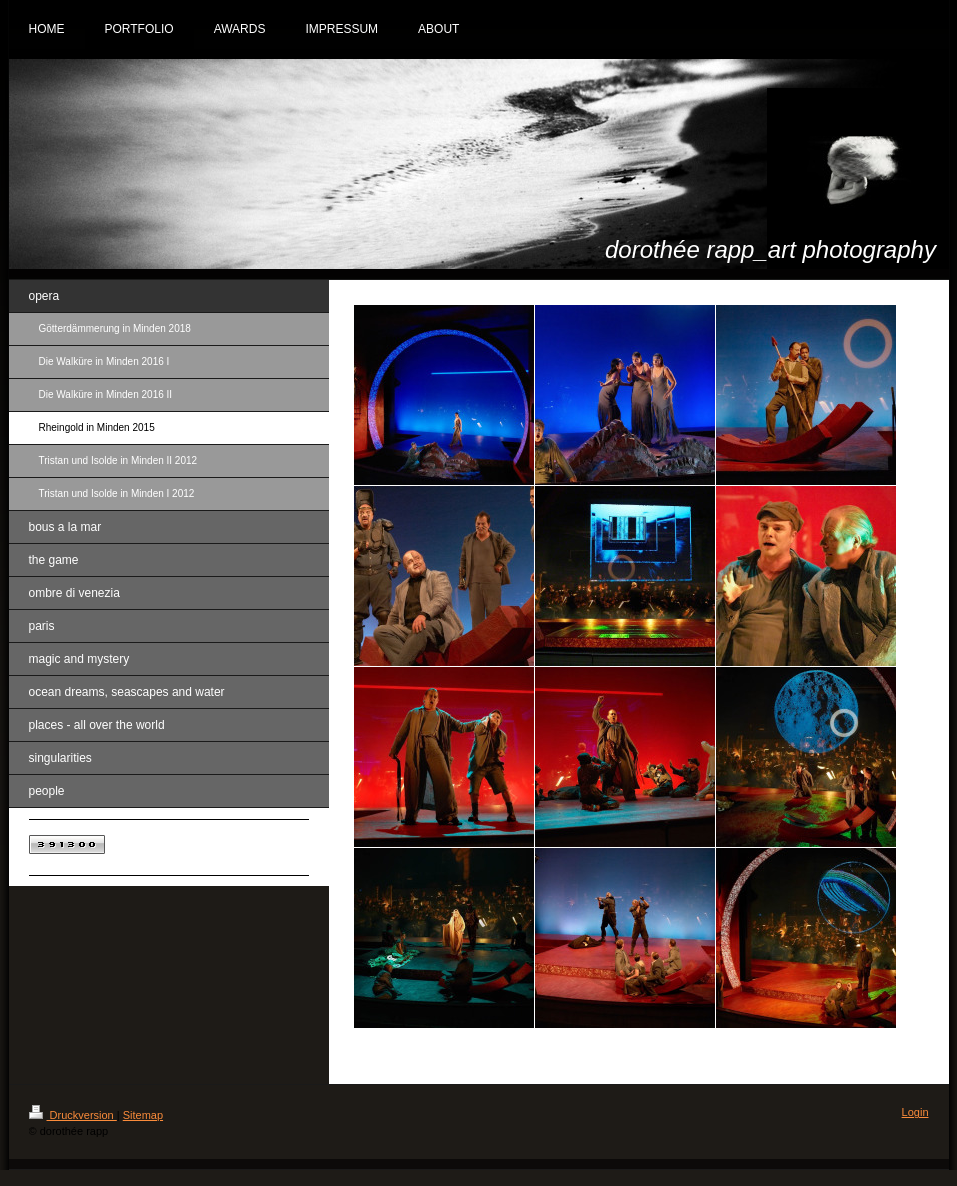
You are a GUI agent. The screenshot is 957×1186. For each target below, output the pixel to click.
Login (915, 1112)
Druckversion (73, 1115)
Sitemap (143, 1115)
